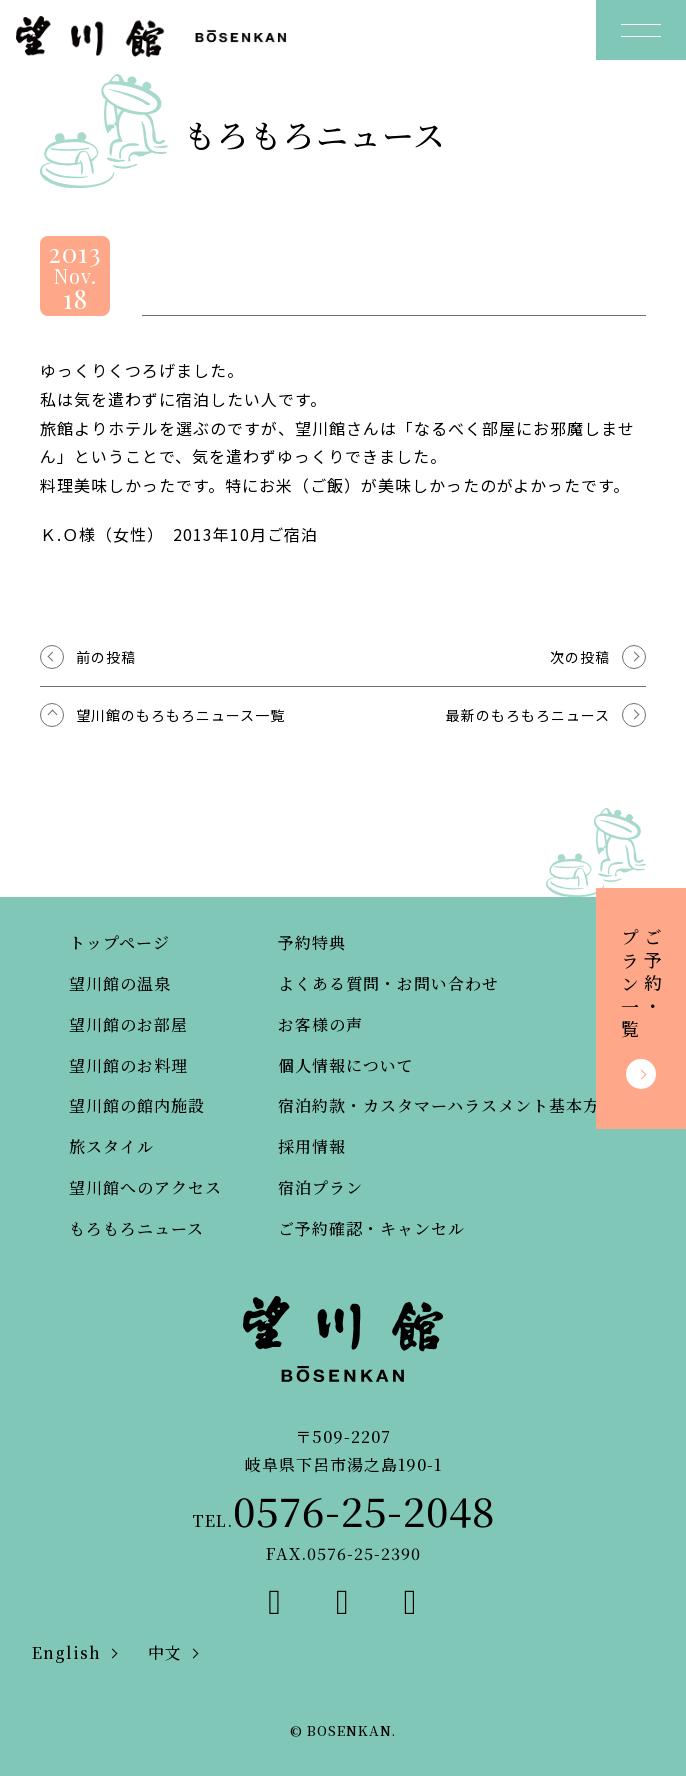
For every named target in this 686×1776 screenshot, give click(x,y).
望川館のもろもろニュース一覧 (180, 715)
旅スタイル (111, 1146)
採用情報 (312, 1146)
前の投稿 (106, 657)
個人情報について (346, 1065)
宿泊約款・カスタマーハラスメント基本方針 (447, 1105)
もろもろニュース (136, 1228)
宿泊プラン (320, 1187)
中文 (165, 1652)
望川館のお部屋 (128, 1024)
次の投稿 (580, 657)
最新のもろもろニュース (528, 715)
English (66, 1652)
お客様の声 (320, 1024)
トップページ (119, 942)
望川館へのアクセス (145, 1187)
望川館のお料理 (128, 1065)
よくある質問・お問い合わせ (388, 983)
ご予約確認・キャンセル (371, 1228)
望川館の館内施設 (137, 1105)
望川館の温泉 (120, 983)
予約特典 (312, 942)
